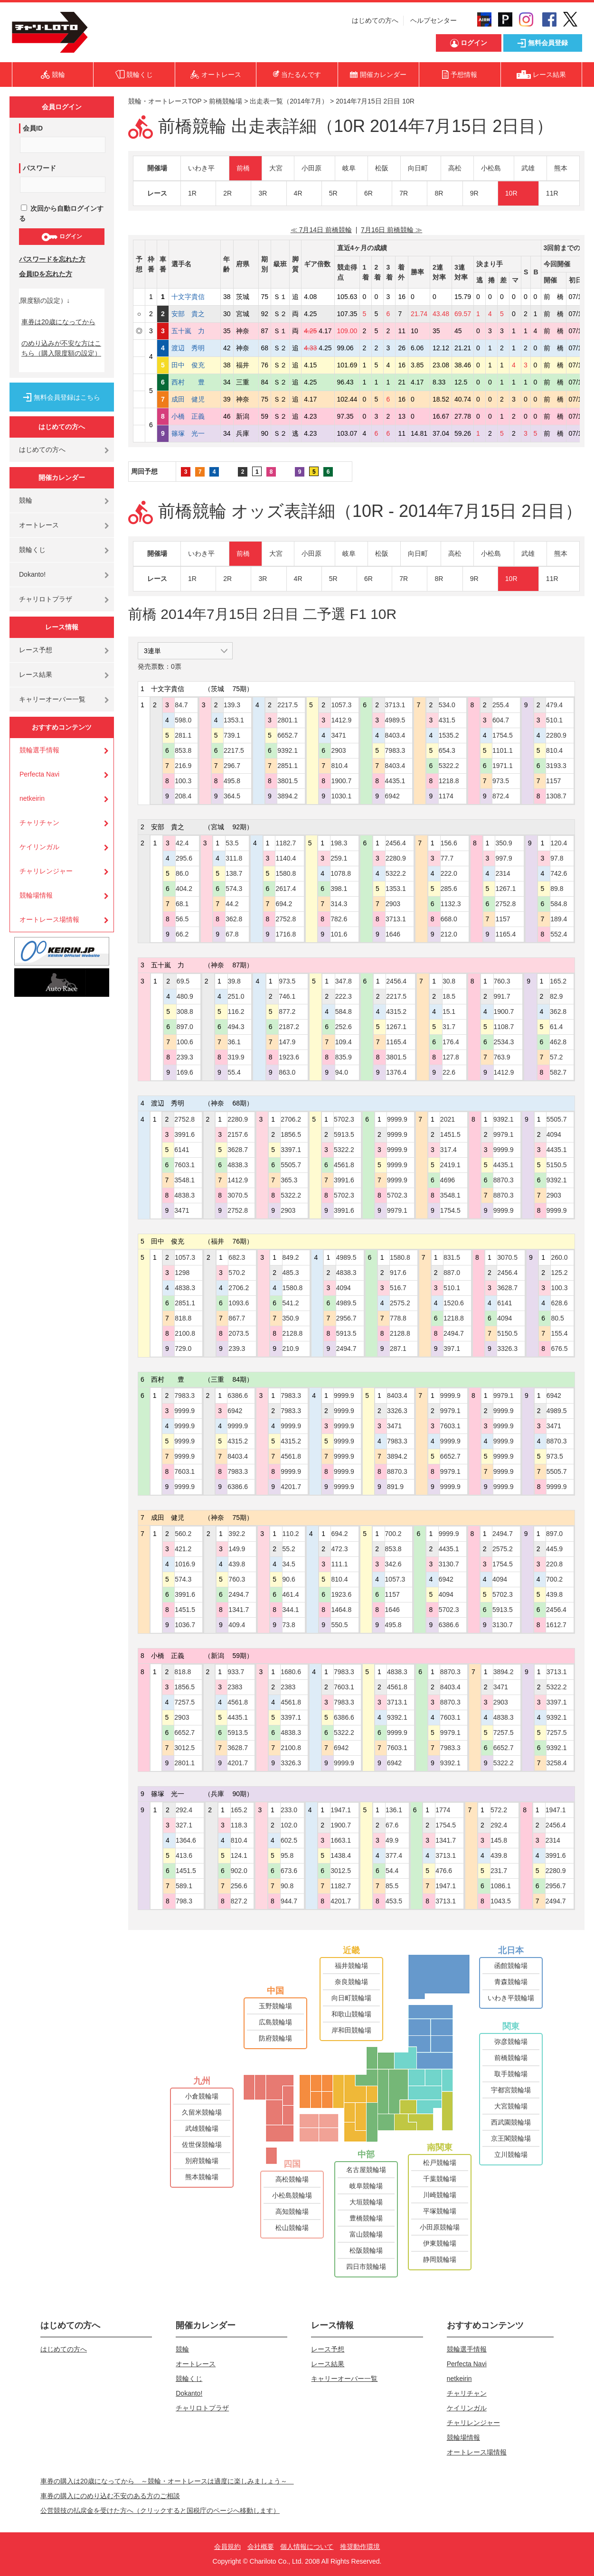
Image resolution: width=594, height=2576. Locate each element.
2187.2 (289, 1026)
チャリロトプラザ (45, 599)
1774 (442, 1810)
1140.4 (285, 858)
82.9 (556, 996)
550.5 (339, 1625)
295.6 (184, 858)
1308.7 (556, 796)
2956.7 (346, 1318)
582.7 (558, 1072)
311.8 (234, 858)
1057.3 (341, 705)
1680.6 (291, 1672)
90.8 (287, 1886)
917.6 (398, 1272)
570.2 (236, 1272)
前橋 (243, 168)
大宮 (276, 168)
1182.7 (285, 843)
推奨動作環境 (360, 2546)
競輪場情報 (36, 895)
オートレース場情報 (49, 919)
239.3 (185, 1057)
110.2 (291, 1533)
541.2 (291, 1303)
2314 (502, 873)
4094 (554, 1134)
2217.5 (234, 750)
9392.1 (287, 750)
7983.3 (395, 750)
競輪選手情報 (39, 750)
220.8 (554, 1564)
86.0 (182, 873)
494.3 (236, 1026)
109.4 (343, 1042)
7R (403, 193)
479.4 (554, 705)
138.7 (234, 873)
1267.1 (505, 888)
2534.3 (504, 1042)
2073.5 (238, 1333)
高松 (455, 168)
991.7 (502, 996)
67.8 (232, 934)
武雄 (528, 168)
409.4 (236, 1625)
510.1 (554, 720)
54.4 (392, 1870)
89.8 (556, 888)
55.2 (289, 1549)
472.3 (339, 1549)
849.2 (291, 1257)
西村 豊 (194, 382)
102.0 (289, 1825)
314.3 (338, 904)
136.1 (394, 1810)
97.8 (556, 858)
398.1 (338, 888)
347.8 (343, 981)
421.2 (183, 1549)
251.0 (236, 996)
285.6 (449, 888)
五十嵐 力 (194, 331)
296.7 (232, 765)
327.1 (184, 1825)
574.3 (234, 888)
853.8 (183, 750)
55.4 (234, 1072)
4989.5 (395, 720)
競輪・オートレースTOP (164, 101)
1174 (446, 796)
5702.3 (344, 1119)
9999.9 (397, 1119)
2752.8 (285, 919)
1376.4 (396, 1072)
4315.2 (396, 1011)
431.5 (447, 720)
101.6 (338, 934)
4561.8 (344, 1165)
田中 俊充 (194, 365)
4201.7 (291, 1486)
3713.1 (395, 705)
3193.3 (556, 765)
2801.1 (287, 720)
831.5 (451, 1257)
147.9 (287, 1042)
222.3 (343, 996)
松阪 (381, 168)
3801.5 (287, 781)
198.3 (338, 843)
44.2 (232, 904)
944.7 (289, 1901)
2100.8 (185, 1333)
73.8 (289, 1625)
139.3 (232, 705)
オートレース (39, 525)
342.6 (393, 1564)
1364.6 (186, 1840)
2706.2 (291, 1119)
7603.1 (184, 1165)
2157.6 (237, 1134)
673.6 (289, 1870)
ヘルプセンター (433, 20)
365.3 (289, 1180)
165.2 (558, 981)
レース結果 (35, 674)
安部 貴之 (194, 314)
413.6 (184, 1855)
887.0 (451, 1272)
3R (262, 193)
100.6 (185, 1042)
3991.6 (184, 1134)
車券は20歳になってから (58, 322)
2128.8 (293, 1333)
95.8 (287, 1855)
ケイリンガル (39, 847)
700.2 (393, 1533)
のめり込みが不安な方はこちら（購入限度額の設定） (61, 348)
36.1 (234, 1042)
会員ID (33, 128)
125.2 (559, 1272)
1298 (182, 1272)
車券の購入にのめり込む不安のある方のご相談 (110, 2496)
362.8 (234, 919)
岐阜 (349, 168)
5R (333, 193)
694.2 (283, 904)
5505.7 (291, 1165)
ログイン (61, 237)
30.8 (449, 981)
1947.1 (340, 1810)
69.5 (183, 981)
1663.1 (340, 1840)
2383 (234, 1687)
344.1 (291, 1609)
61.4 (556, 1026)
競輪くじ (32, 549)
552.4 (558, 934)
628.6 (559, 1303)
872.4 (500, 796)
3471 (338, 735)
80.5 (557, 1318)
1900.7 (341, 781)
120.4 (558, 843)
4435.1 (395, 781)
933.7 (235, 1672)
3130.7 (449, 1564)
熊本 (560, 168)
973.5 (500, 781)
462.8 (558, 1042)
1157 (553, 781)
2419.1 (450, 1165)
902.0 (239, 1870)
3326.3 (507, 1348)
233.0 (289, 1810)
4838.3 (184, 1195)
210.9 (291, 1348)
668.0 (449, 919)
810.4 (339, 765)
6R (368, 193)
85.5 (392, 1886)
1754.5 (502, 735)
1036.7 (185, 1625)
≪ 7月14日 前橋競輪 (321, 230)
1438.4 (340, 1855)
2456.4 (396, 843)
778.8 (398, 1318)
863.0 (287, 1072)
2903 (338, 750)
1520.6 (453, 1303)
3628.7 (237, 1149)
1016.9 (185, 1564)
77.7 (447, 858)
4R (298, 193)
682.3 (236, 1257)
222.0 (449, 873)
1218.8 (449, 781)
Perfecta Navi (39, 774)
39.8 (234, 981)
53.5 (232, 843)
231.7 (498, 1870)
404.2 (184, 888)
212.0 (449, 934)
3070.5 (237, 1195)
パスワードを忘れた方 (52, 259)
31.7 (449, 1026)
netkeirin (32, 798)
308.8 (185, 1011)
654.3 (447, 750)
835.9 (343, 1057)
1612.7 (556, 1625)
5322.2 (449, 765)
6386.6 (237, 1395)
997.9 (503, 858)
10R (511, 193)
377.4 (394, 1855)
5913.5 (344, 1134)
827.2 (239, 1901)
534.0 (447, 705)
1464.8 (341, 1609)
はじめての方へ (375, 20)
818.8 (183, 1318)
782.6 (338, 919)
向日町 (418, 168)
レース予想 (35, 650)
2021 (447, 1119)
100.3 (183, 781)
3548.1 (184, 1180)
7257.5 (184, 1702)
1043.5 (500, 1901)
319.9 (236, 1057)
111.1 (339, 1564)
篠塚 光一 (194, 433)
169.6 (185, 1072)
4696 (447, 1180)
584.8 (558, 904)
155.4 (559, 1333)
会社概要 (260, 2546)
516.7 (398, 1288)
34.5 (289, 1564)
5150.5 (557, 1165)
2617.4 (285, 888)
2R (227, 193)
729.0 (183, 1348)
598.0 (183, 720)
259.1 (338, 858)
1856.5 (291, 1134)
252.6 (343, 1026)
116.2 (236, 1011)
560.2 (183, 1533)
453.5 (394, 1901)
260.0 (559, 1257)
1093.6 (238, 1303)
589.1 (184, 1886)
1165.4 (505, 934)
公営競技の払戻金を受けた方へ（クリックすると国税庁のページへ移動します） (160, 2510)
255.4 (500, 705)
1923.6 (289, 1057)
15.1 (449, 1011)
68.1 (182, 904)
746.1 (287, 996)
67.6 (392, 1825)
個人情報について (306, 2546)
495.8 (232, 781)
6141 (181, 1149)
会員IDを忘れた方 (45, 274)
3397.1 (291, 1149)
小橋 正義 (194, 416)
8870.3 (503, 1180)
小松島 (491, 168)
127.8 (451, 1057)
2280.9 (556, 735)
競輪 (25, 500)
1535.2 (449, 735)
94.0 (341, 1072)
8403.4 (395, 735)
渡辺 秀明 (194, 348)
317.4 (448, 1149)
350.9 (503, 843)
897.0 (185, 1026)
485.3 (291, 1272)
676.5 (559, 1348)
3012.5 (184, 1748)
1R (192, 193)
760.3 (502, 981)
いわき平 (201, 168)
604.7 (500, 720)
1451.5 (450, 1134)
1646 (393, 934)
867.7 (236, 1318)
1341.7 (238, 1609)
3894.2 (287, 796)
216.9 (183, 765)
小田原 (311, 168)
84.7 (181, 705)
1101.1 (502, 750)
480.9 (185, 996)
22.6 (449, 1072)
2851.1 (287, 765)
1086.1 (500, 1886)
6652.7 (287, 735)
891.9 (395, 1486)
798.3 (184, 1901)
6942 (392, 796)
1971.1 (502, 765)
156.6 (449, 843)
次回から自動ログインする (61, 213)
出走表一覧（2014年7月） (289, 101)
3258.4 (557, 1763)
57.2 (556, 1057)
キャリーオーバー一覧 (52, 699)
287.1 (398, 1348)
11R (552, 193)
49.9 (392, 1840)
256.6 (239, 1886)
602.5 (289, 1840)
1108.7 (504, 1026)
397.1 (451, 1348)
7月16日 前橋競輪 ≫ (391, 230)
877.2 (287, 1011)
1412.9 (341, 720)
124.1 (239, 1855)
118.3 (239, 1825)
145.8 (498, 1840)
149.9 (236, 1549)
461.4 (291, 1594)
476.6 (443, 1870)
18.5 (449, 996)
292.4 (184, 1810)
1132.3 (451, 904)
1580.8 (285, 873)
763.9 (502, 1057)
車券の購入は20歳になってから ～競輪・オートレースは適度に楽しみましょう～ (167, 2481)
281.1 (183, 735)
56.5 (182, 919)
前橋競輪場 (225, 101)
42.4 (182, 843)
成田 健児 (194, 399)
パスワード (39, 168)
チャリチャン (39, 822)
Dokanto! (32, 574)
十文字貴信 (194, 296)
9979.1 (397, 1210)
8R (438, 193)
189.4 (558, 919)
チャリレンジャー (46, 871)
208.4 (183, 796)
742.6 (558, 873)
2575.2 (400, 1303)
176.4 (451, 1042)
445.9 (554, 1549)
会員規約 (227, 2546)
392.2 (236, 1533)
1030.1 (341, 796)
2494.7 (346, 1348)
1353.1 (234, 720)
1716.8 (285, 934)
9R (474, 193)
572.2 (498, 1810)
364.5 (232, 796)
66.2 (182, 934)
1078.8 (340, 873)
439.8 (236, 1564)
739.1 (232, 735)
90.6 (289, 1579)
